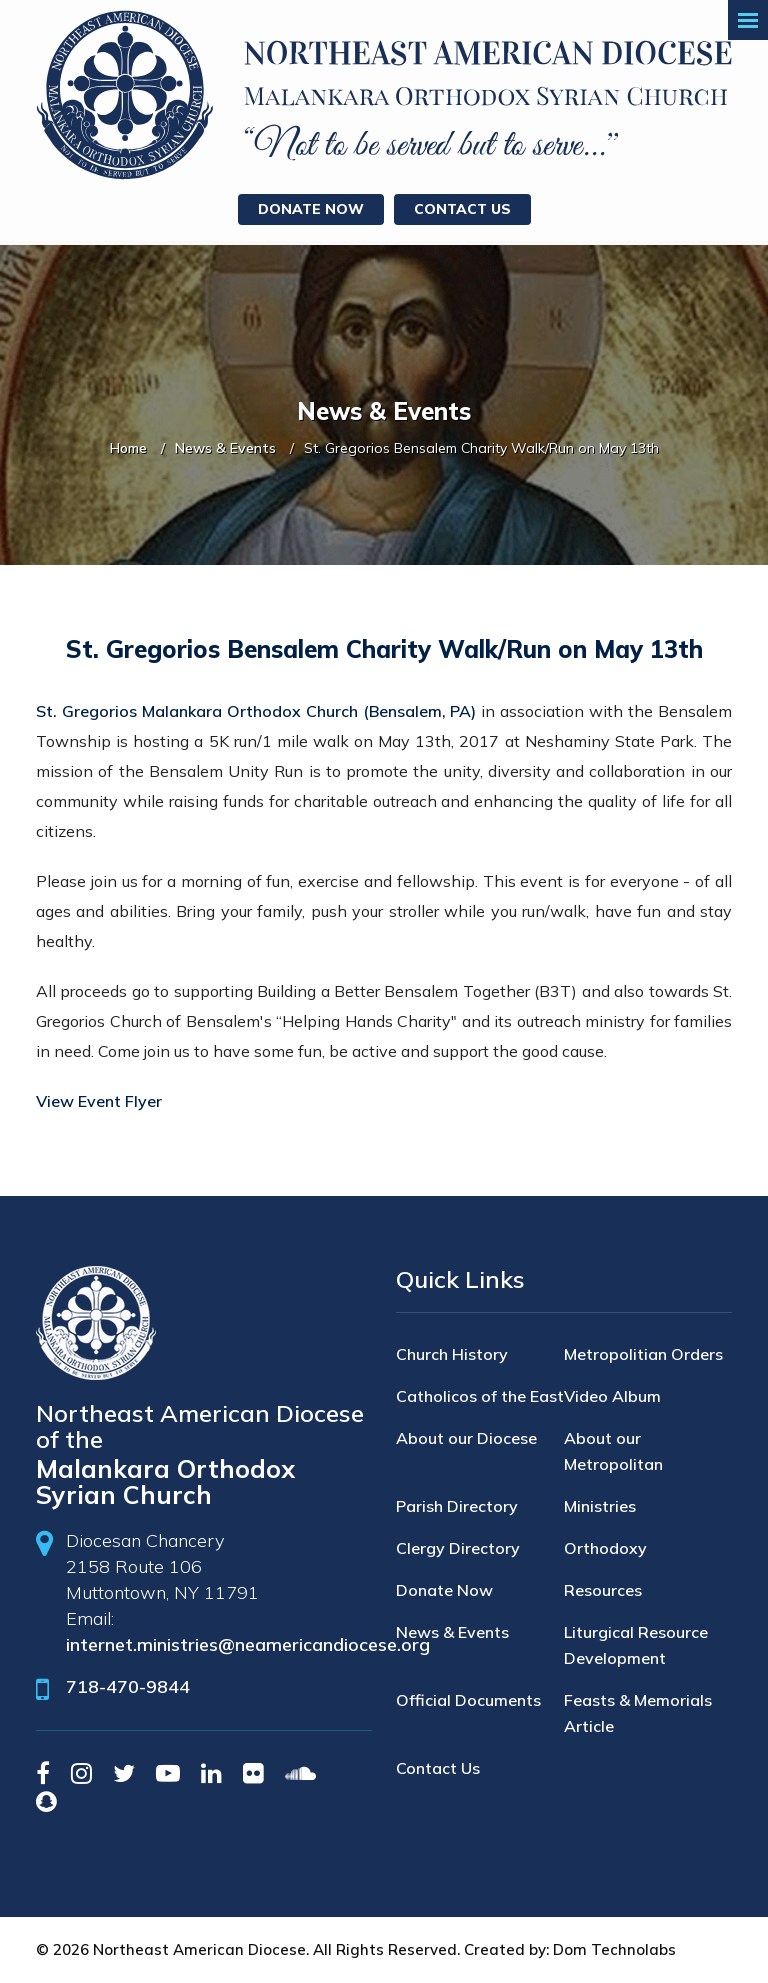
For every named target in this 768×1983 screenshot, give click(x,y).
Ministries (600, 1506)
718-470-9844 (128, 1686)
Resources (603, 1590)
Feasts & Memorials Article (638, 1713)
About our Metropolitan (613, 1451)
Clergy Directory (458, 1548)
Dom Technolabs (614, 1949)
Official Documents (468, 1700)
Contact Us (462, 209)
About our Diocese (466, 1438)
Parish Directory (457, 1506)
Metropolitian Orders (643, 1354)
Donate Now (311, 209)
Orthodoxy (605, 1548)
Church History (452, 1354)
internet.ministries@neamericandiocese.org (248, 1644)
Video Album (612, 1396)
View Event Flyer (99, 1101)
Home (128, 448)
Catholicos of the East (480, 1396)
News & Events (225, 448)
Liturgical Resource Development (636, 1645)
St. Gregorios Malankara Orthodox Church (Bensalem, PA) (256, 711)
